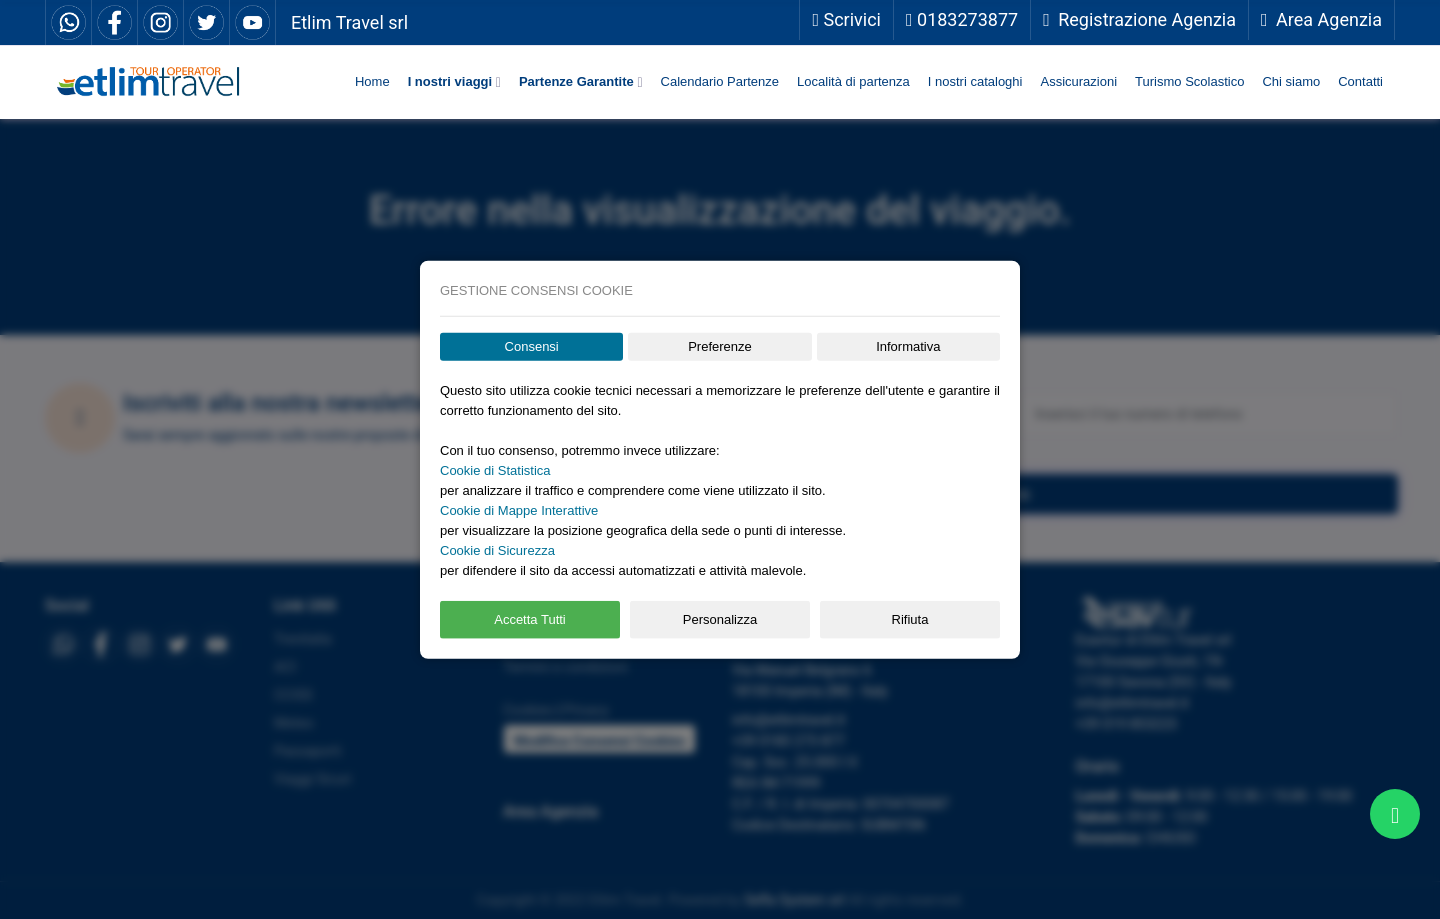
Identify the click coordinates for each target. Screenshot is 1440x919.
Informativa (908, 346)
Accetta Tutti (530, 619)
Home (372, 81)
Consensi (532, 346)
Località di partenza (853, 81)
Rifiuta (910, 619)
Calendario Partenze (720, 81)
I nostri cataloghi (975, 81)
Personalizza (720, 619)
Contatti (1360, 81)
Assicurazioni (1078, 81)
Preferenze (720, 346)
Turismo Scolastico (1189, 81)
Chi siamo (1291, 81)
